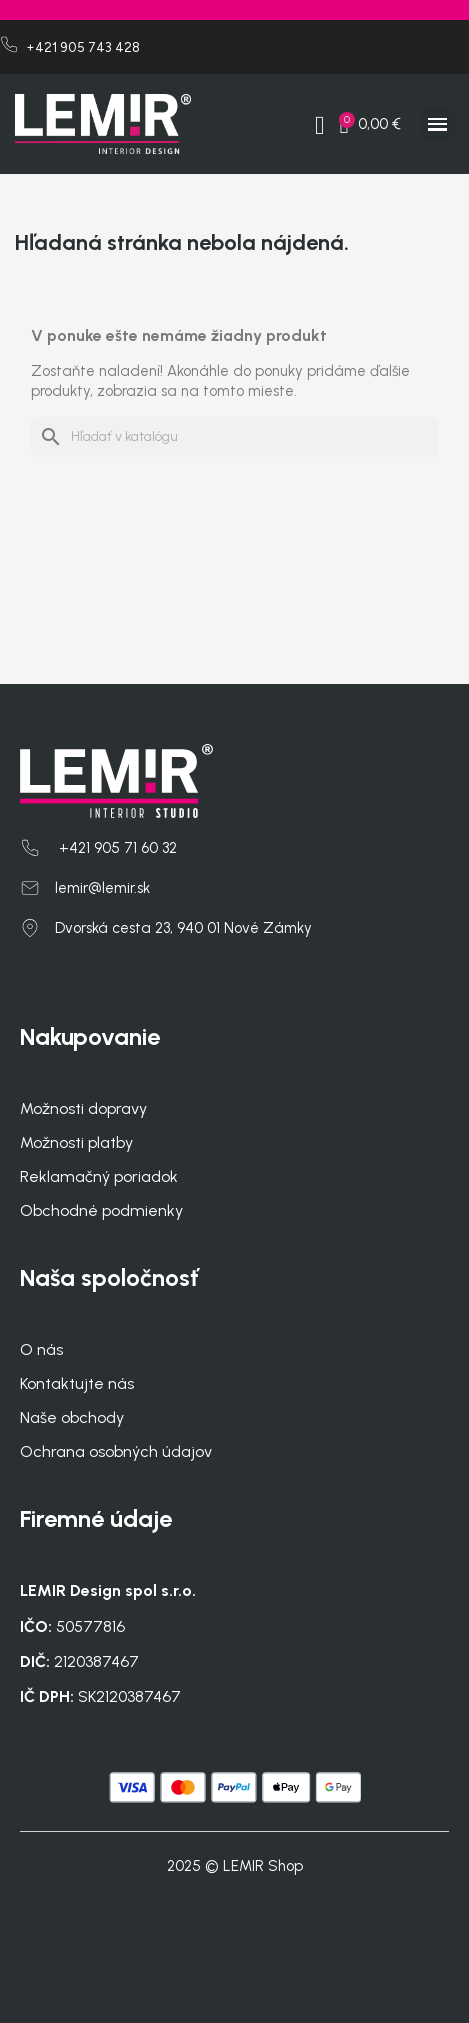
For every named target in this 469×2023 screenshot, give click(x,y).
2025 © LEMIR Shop (235, 1866)
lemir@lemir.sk (102, 888)
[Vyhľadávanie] (234, 437)
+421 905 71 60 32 (116, 848)
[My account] (320, 126)
